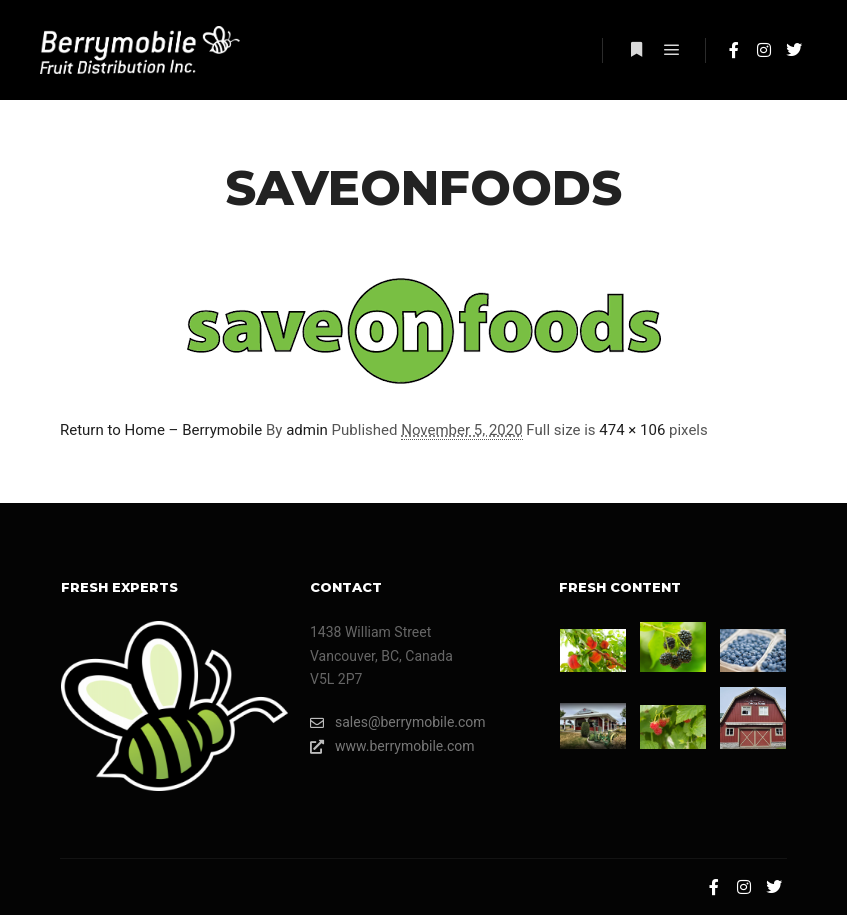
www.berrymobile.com (392, 746)
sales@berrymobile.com (398, 722)
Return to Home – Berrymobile (161, 430)
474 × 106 (632, 430)
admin (307, 430)
